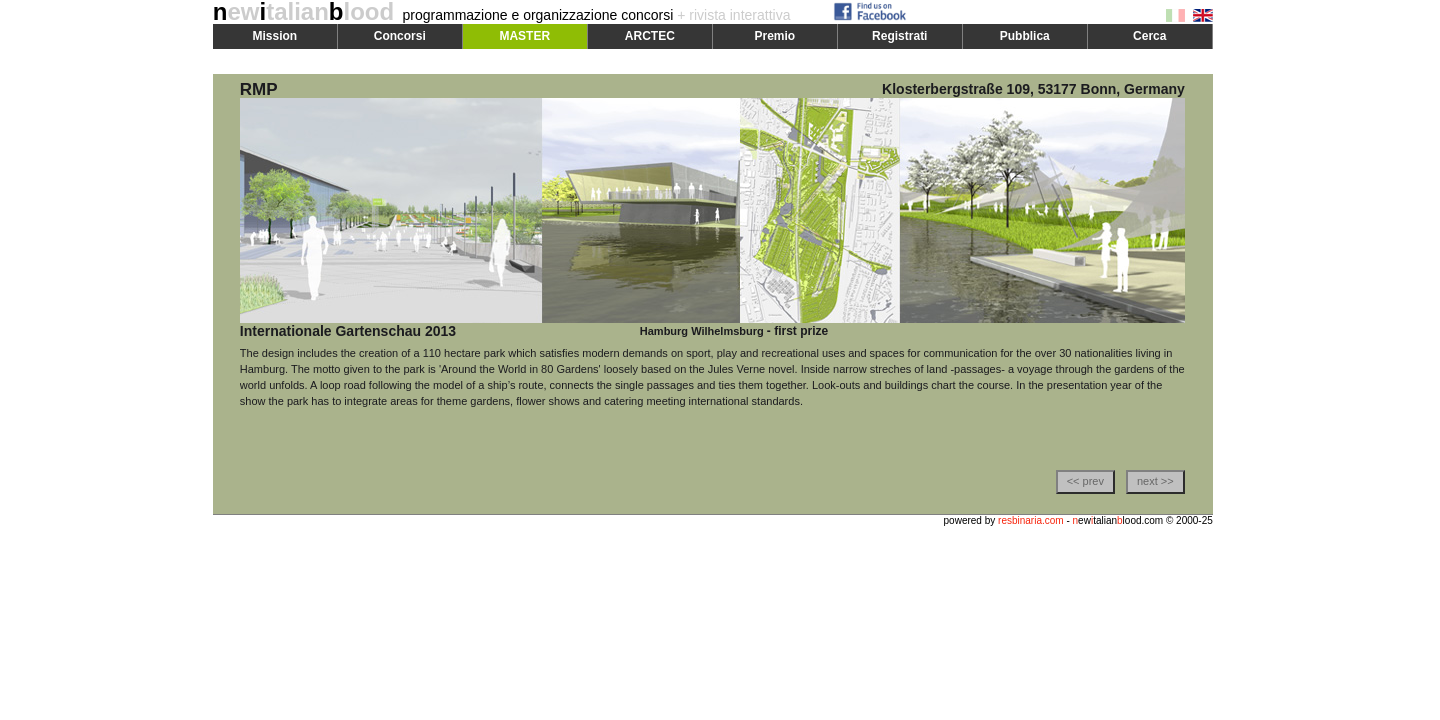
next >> (1155, 481)
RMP (259, 89)
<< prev (1085, 481)
